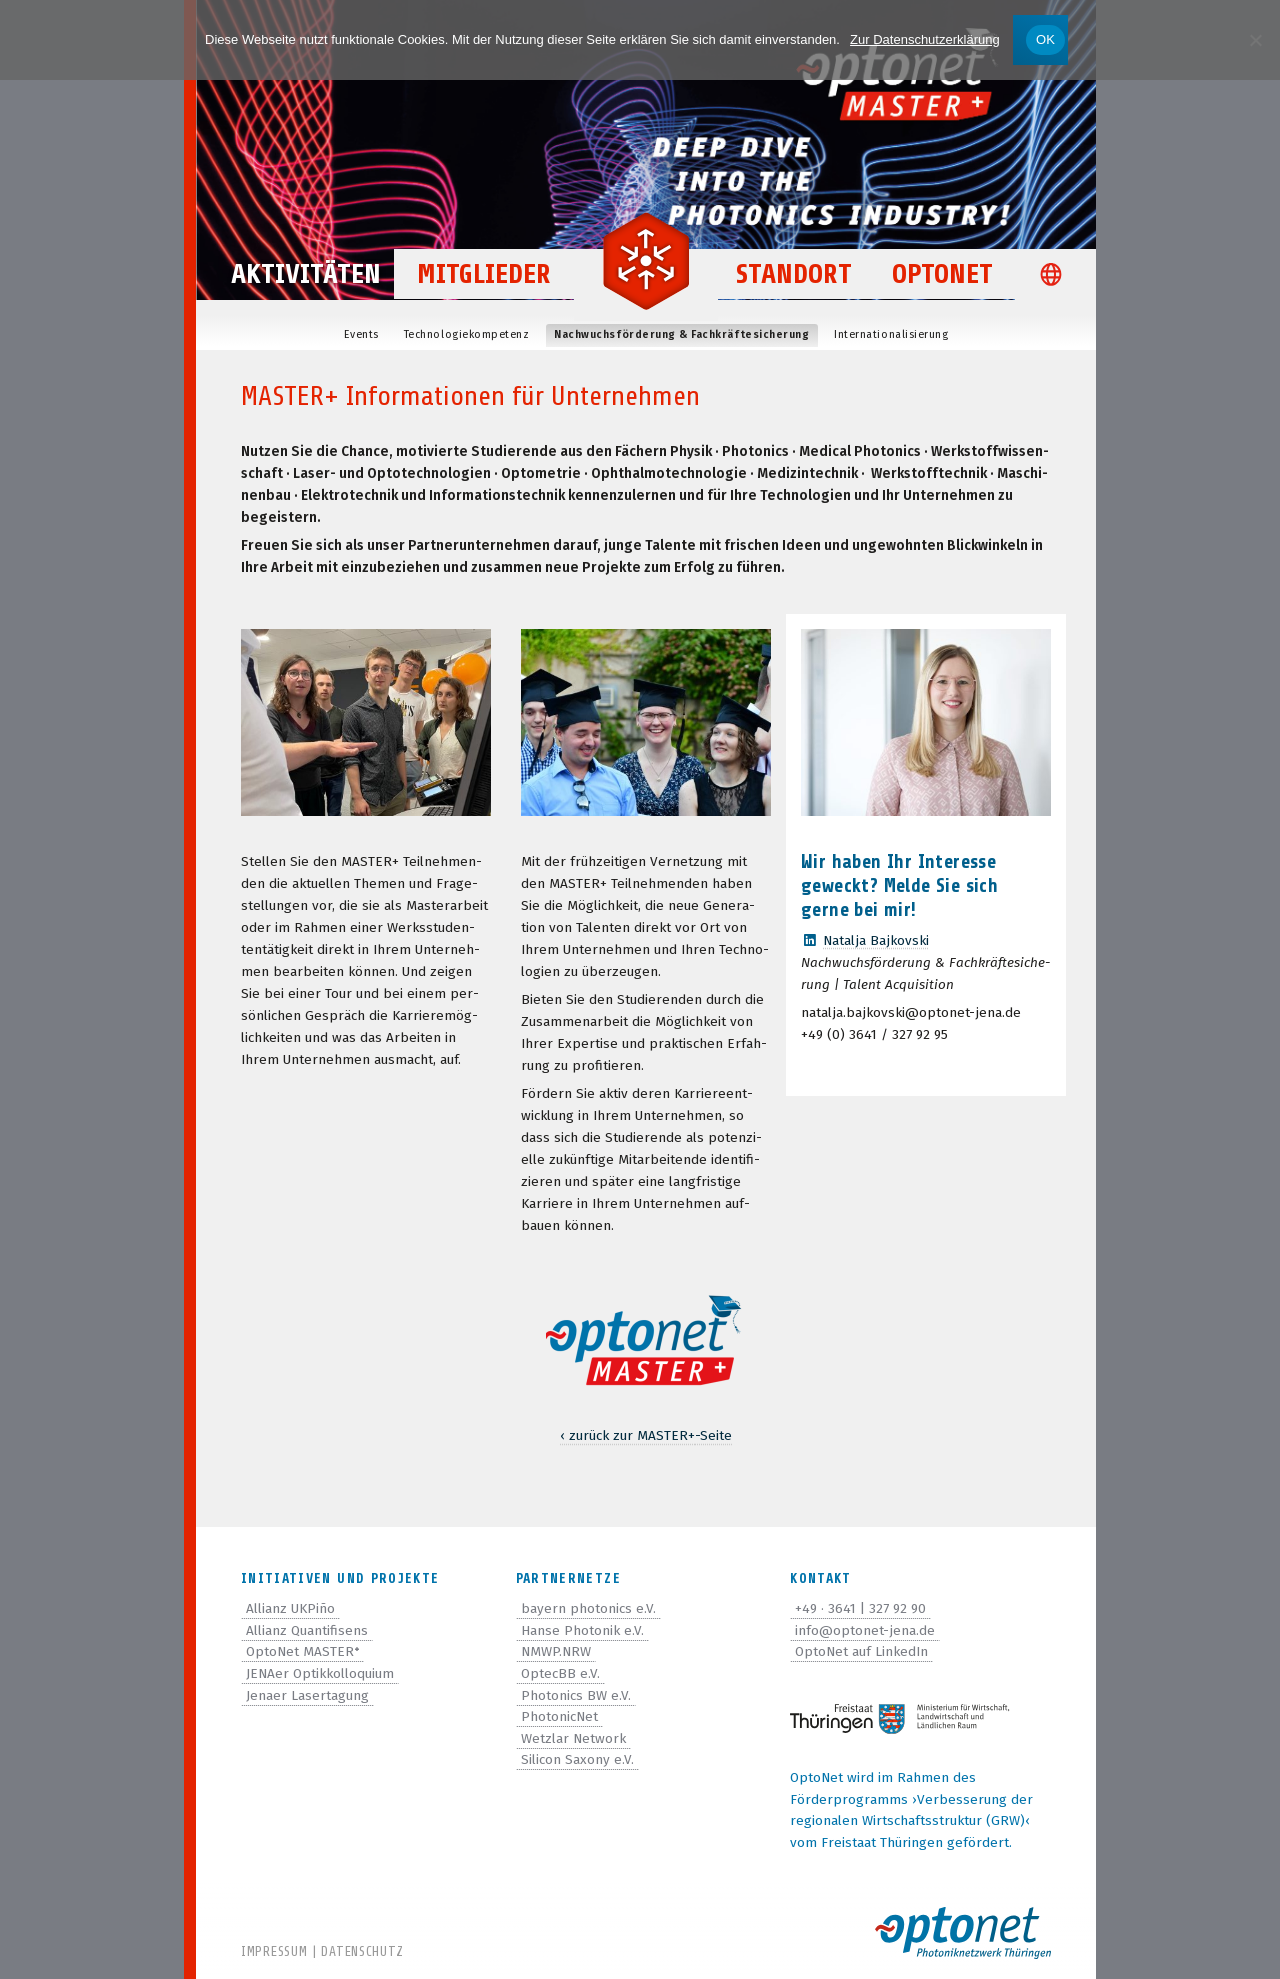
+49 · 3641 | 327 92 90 (860, 1608)
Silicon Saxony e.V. (577, 1759)
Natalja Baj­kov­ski (876, 940)
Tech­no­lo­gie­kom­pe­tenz (467, 334)
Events (361, 334)
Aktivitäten (307, 276)
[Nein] (1255, 40)
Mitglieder (484, 276)
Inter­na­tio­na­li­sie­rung (891, 334)
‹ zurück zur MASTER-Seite (646, 1435)
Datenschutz (362, 1951)
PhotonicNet (559, 1716)
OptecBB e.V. (560, 1673)
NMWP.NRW (556, 1651)
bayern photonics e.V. (588, 1608)
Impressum (274, 1951)
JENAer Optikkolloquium (320, 1673)
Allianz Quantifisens (307, 1630)
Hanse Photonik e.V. (582, 1630)
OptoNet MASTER (302, 1651)
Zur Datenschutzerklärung (925, 39)
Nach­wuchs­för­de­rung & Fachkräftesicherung (681, 334)
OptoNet (943, 276)
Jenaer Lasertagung (307, 1695)
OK (1045, 39)
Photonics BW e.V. (576, 1695)
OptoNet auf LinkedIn (861, 1651)
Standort (795, 276)
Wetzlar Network (573, 1738)
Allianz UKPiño (290, 1608)
